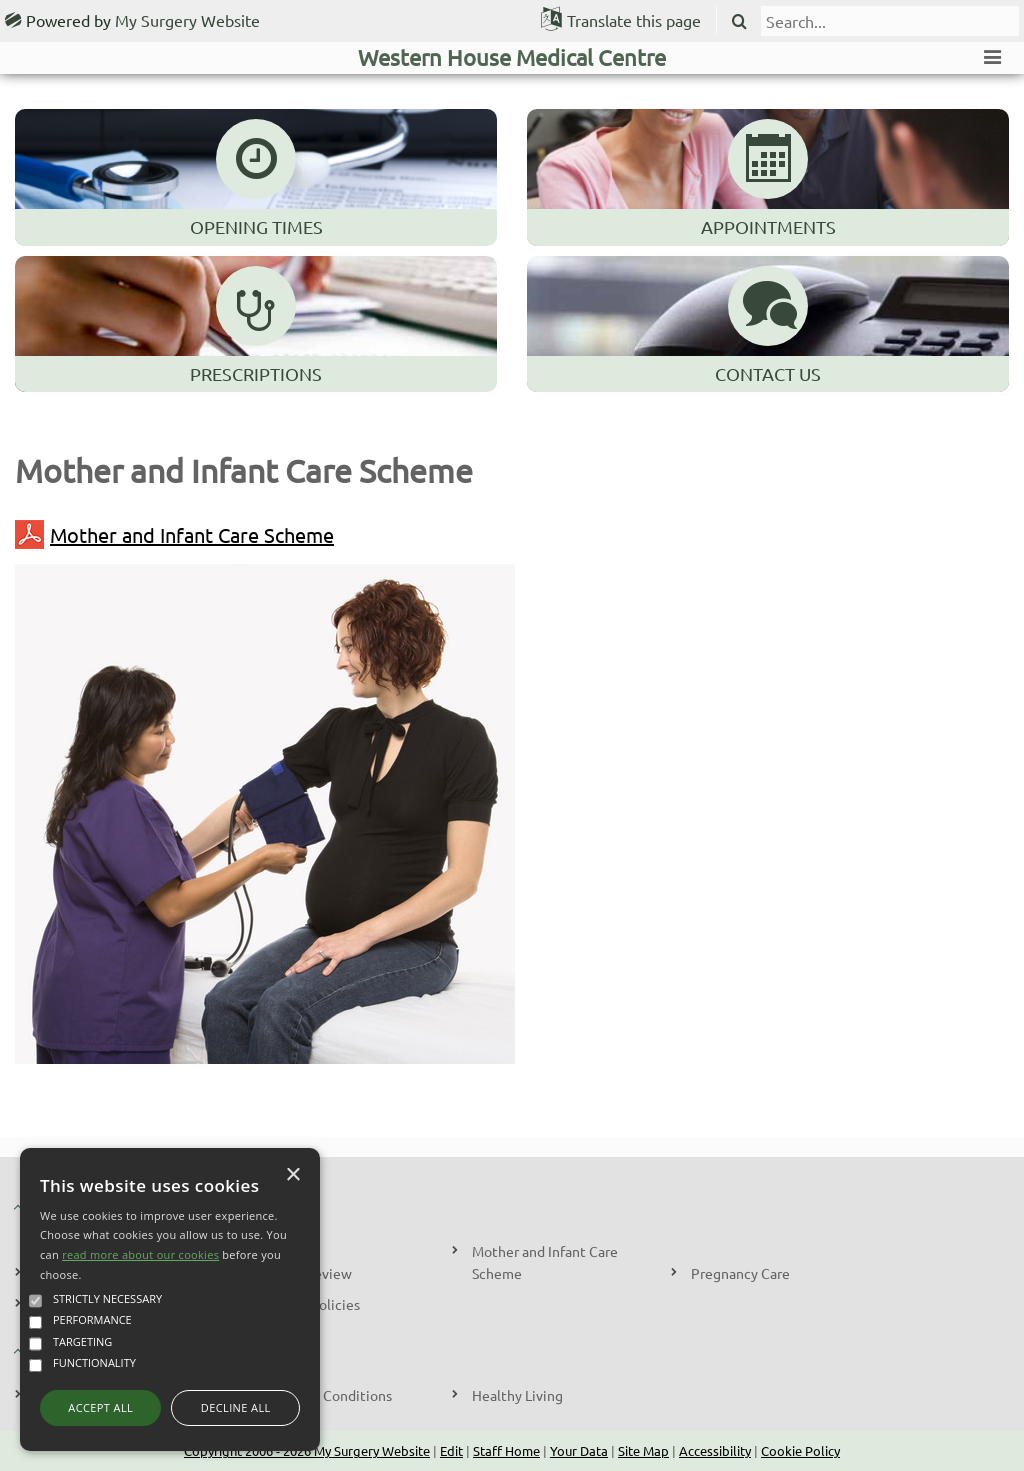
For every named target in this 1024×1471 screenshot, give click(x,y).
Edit (451, 1450)
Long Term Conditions (323, 1395)
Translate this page (634, 20)
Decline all (236, 1407)
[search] (890, 21)
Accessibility (715, 1450)
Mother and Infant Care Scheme (174, 534)
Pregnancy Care (740, 1273)
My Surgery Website (187, 20)
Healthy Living (517, 1395)
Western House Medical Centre (512, 57)
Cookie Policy (800, 1450)
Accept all (100, 1407)
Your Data (579, 1450)
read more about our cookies (140, 1254)
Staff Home (506, 1450)
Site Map (643, 1450)
